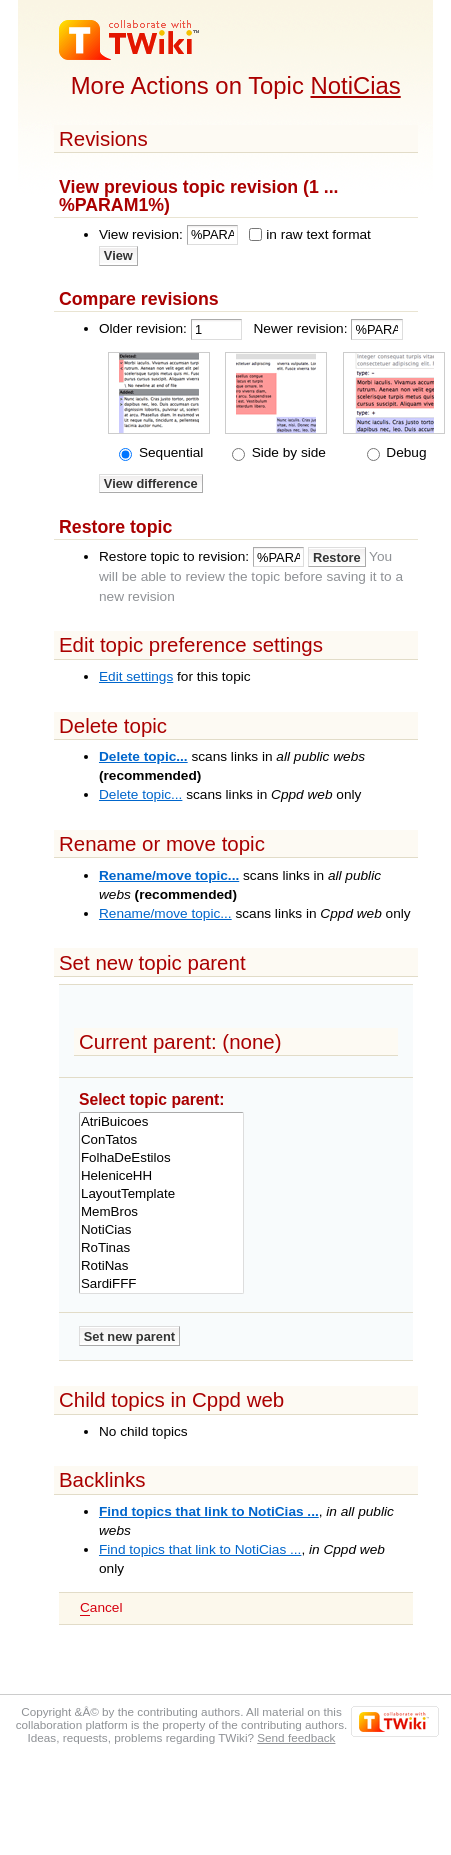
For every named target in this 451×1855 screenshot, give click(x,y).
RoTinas (161, 1248)
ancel (101, 1608)
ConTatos (161, 1140)
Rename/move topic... (169, 875)
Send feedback (296, 1737)
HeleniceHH (161, 1176)
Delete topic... (143, 756)
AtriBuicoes (161, 1122)
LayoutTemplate (161, 1194)
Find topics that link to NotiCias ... (209, 1511)
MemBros (161, 1212)
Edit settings (136, 676)
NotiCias (356, 85)
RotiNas (161, 1266)
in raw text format (318, 234)
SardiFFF (161, 1284)
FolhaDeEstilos (161, 1158)
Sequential (169, 452)
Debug (405, 452)
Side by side (287, 452)
